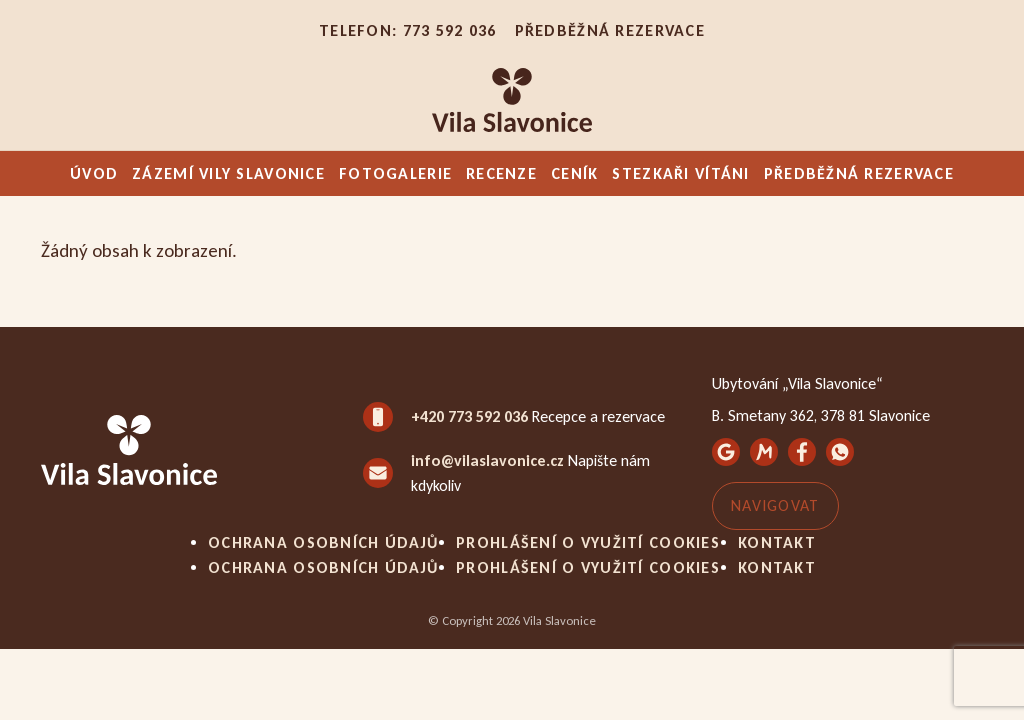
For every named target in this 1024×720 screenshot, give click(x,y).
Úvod (94, 173)
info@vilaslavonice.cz (487, 460)
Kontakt (777, 542)
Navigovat (775, 505)
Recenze (501, 173)
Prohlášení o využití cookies (588, 542)
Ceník (574, 173)
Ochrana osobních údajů (323, 542)
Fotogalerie (395, 173)
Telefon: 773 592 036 (408, 30)
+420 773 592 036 (469, 416)
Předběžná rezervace (610, 30)
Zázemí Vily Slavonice (228, 173)
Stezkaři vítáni (680, 173)
